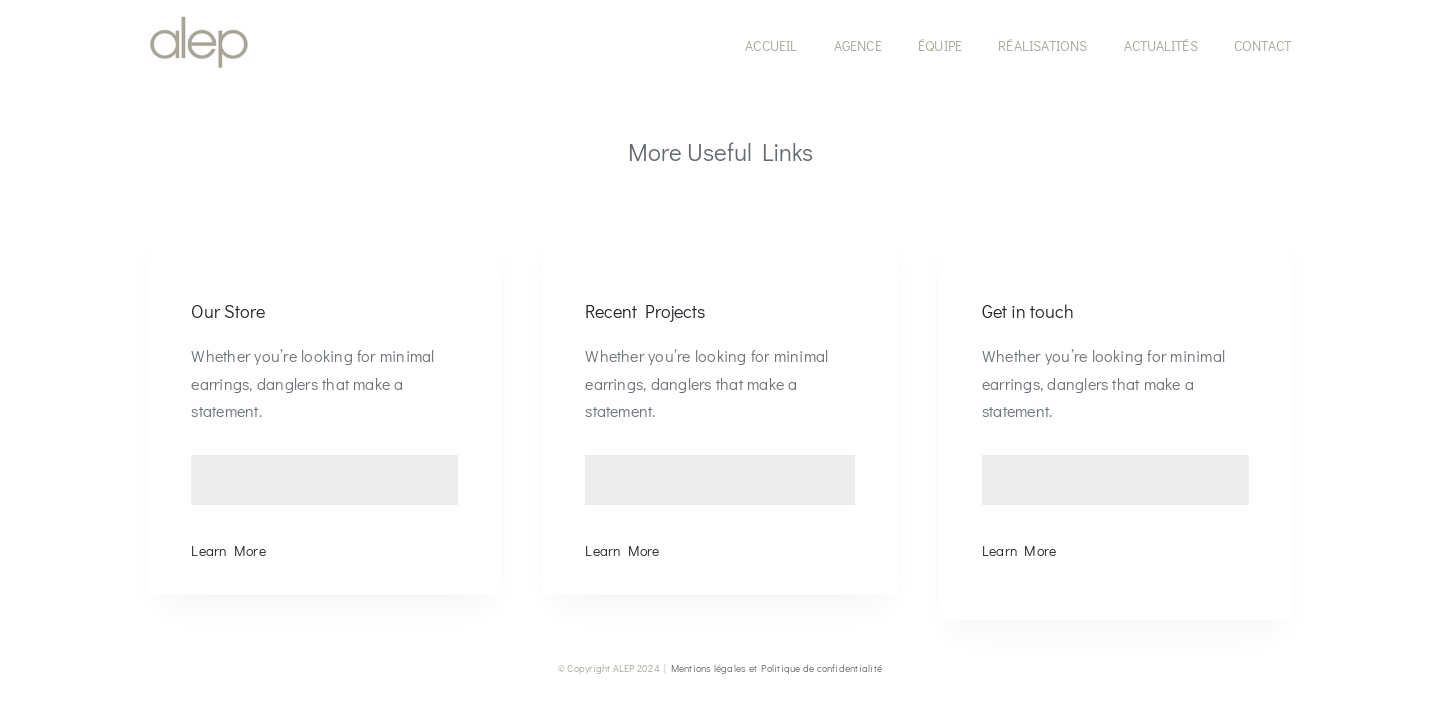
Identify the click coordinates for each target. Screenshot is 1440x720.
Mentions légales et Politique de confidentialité (777, 668)
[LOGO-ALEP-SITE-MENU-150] (199, 22)
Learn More (228, 550)
